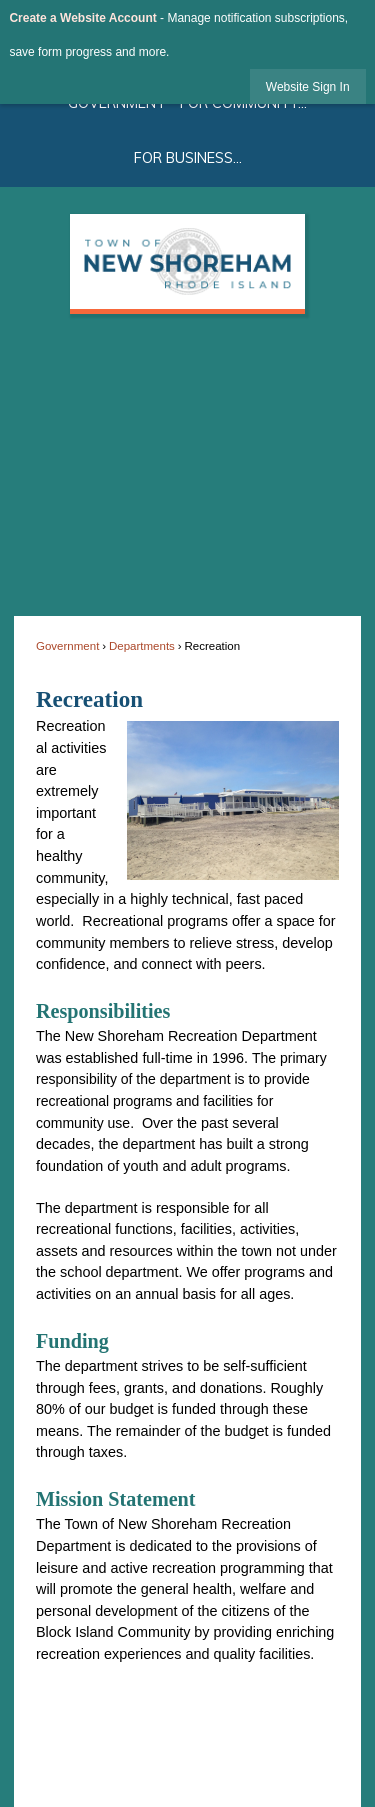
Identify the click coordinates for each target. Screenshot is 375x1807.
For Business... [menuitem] (188, 158)
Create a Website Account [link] (82, 18)
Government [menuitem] (117, 103)
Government (67, 646)
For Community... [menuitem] (243, 103)
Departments (142, 646)
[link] (308, 86)
